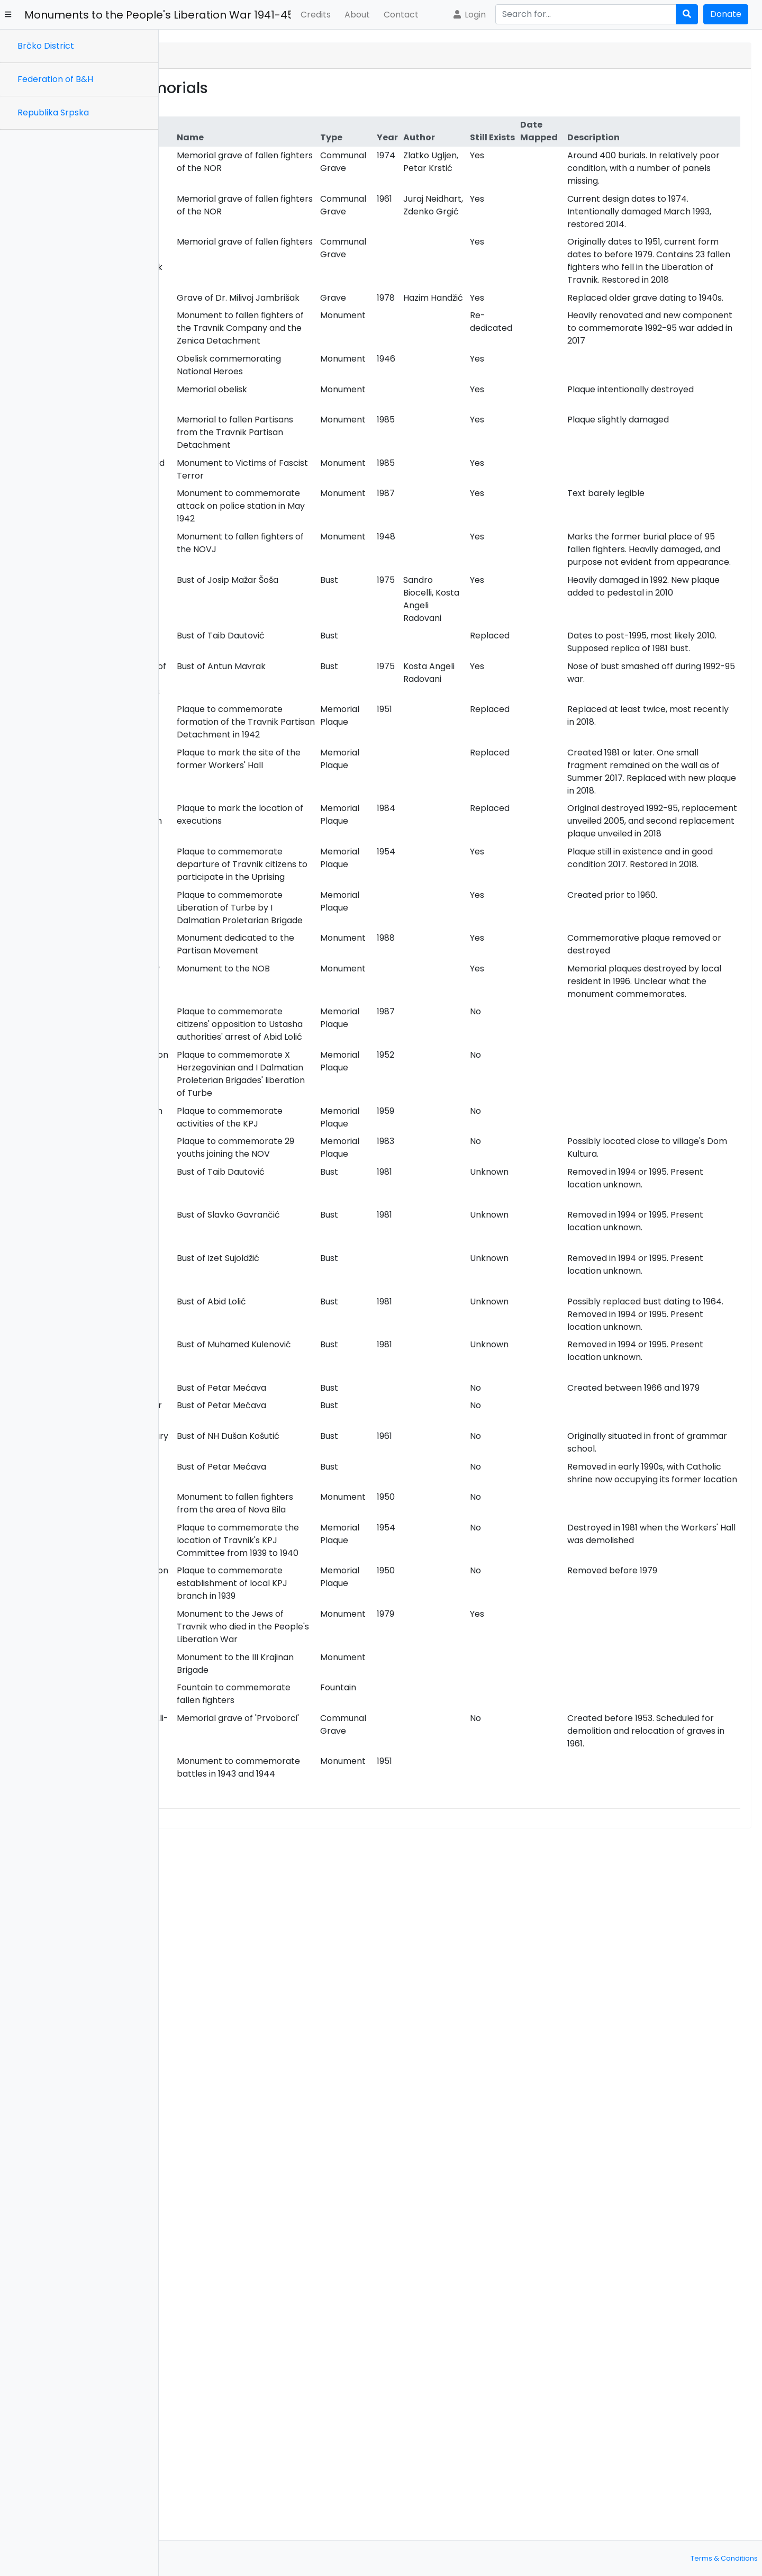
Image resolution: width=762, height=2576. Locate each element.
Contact (401, 14)
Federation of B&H (55, 79)
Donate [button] (725, 14)
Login (469, 14)
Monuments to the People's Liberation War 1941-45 (157, 14)
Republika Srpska (53, 112)
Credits (316, 14)
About (357, 14)
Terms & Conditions (724, 2558)
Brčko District (45, 46)
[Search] (585, 14)
